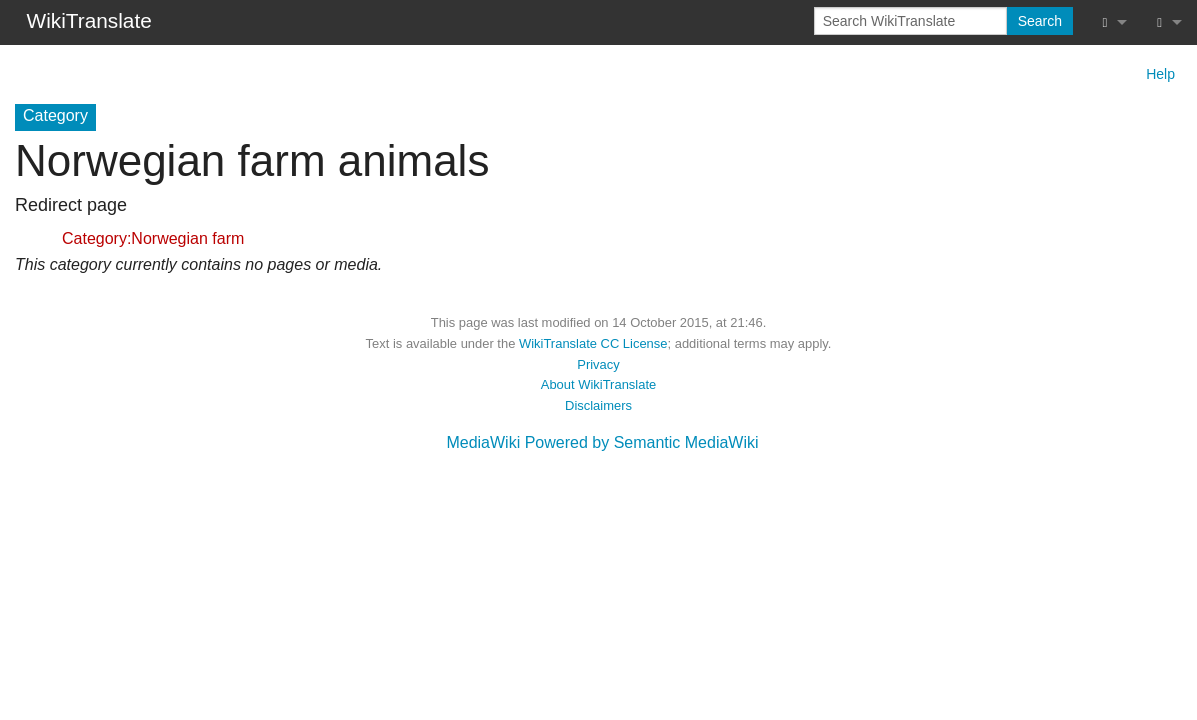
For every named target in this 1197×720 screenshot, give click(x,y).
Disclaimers (598, 405)
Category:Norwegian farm (153, 238)
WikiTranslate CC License (593, 343)
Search (1040, 21)
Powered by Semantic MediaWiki (642, 442)
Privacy (598, 364)
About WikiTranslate (598, 384)
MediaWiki (483, 442)
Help (1160, 74)
